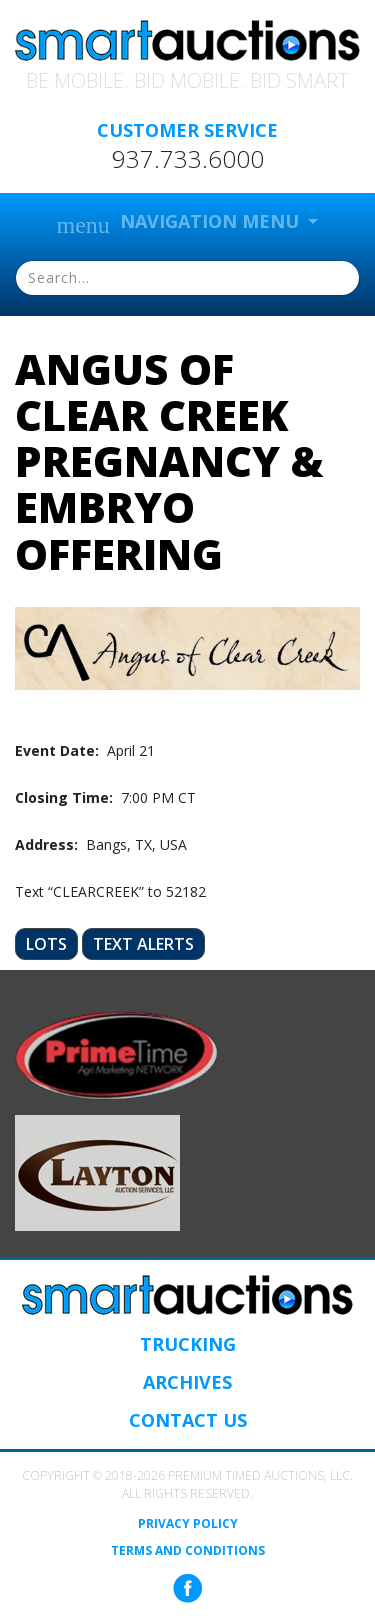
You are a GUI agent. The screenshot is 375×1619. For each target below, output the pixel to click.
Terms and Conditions (188, 1551)
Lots (46, 944)
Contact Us (188, 1420)
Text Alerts (143, 944)
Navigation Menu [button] (180, 223)
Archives (187, 1382)
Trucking (188, 1344)
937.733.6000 (188, 159)
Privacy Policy (188, 1524)
